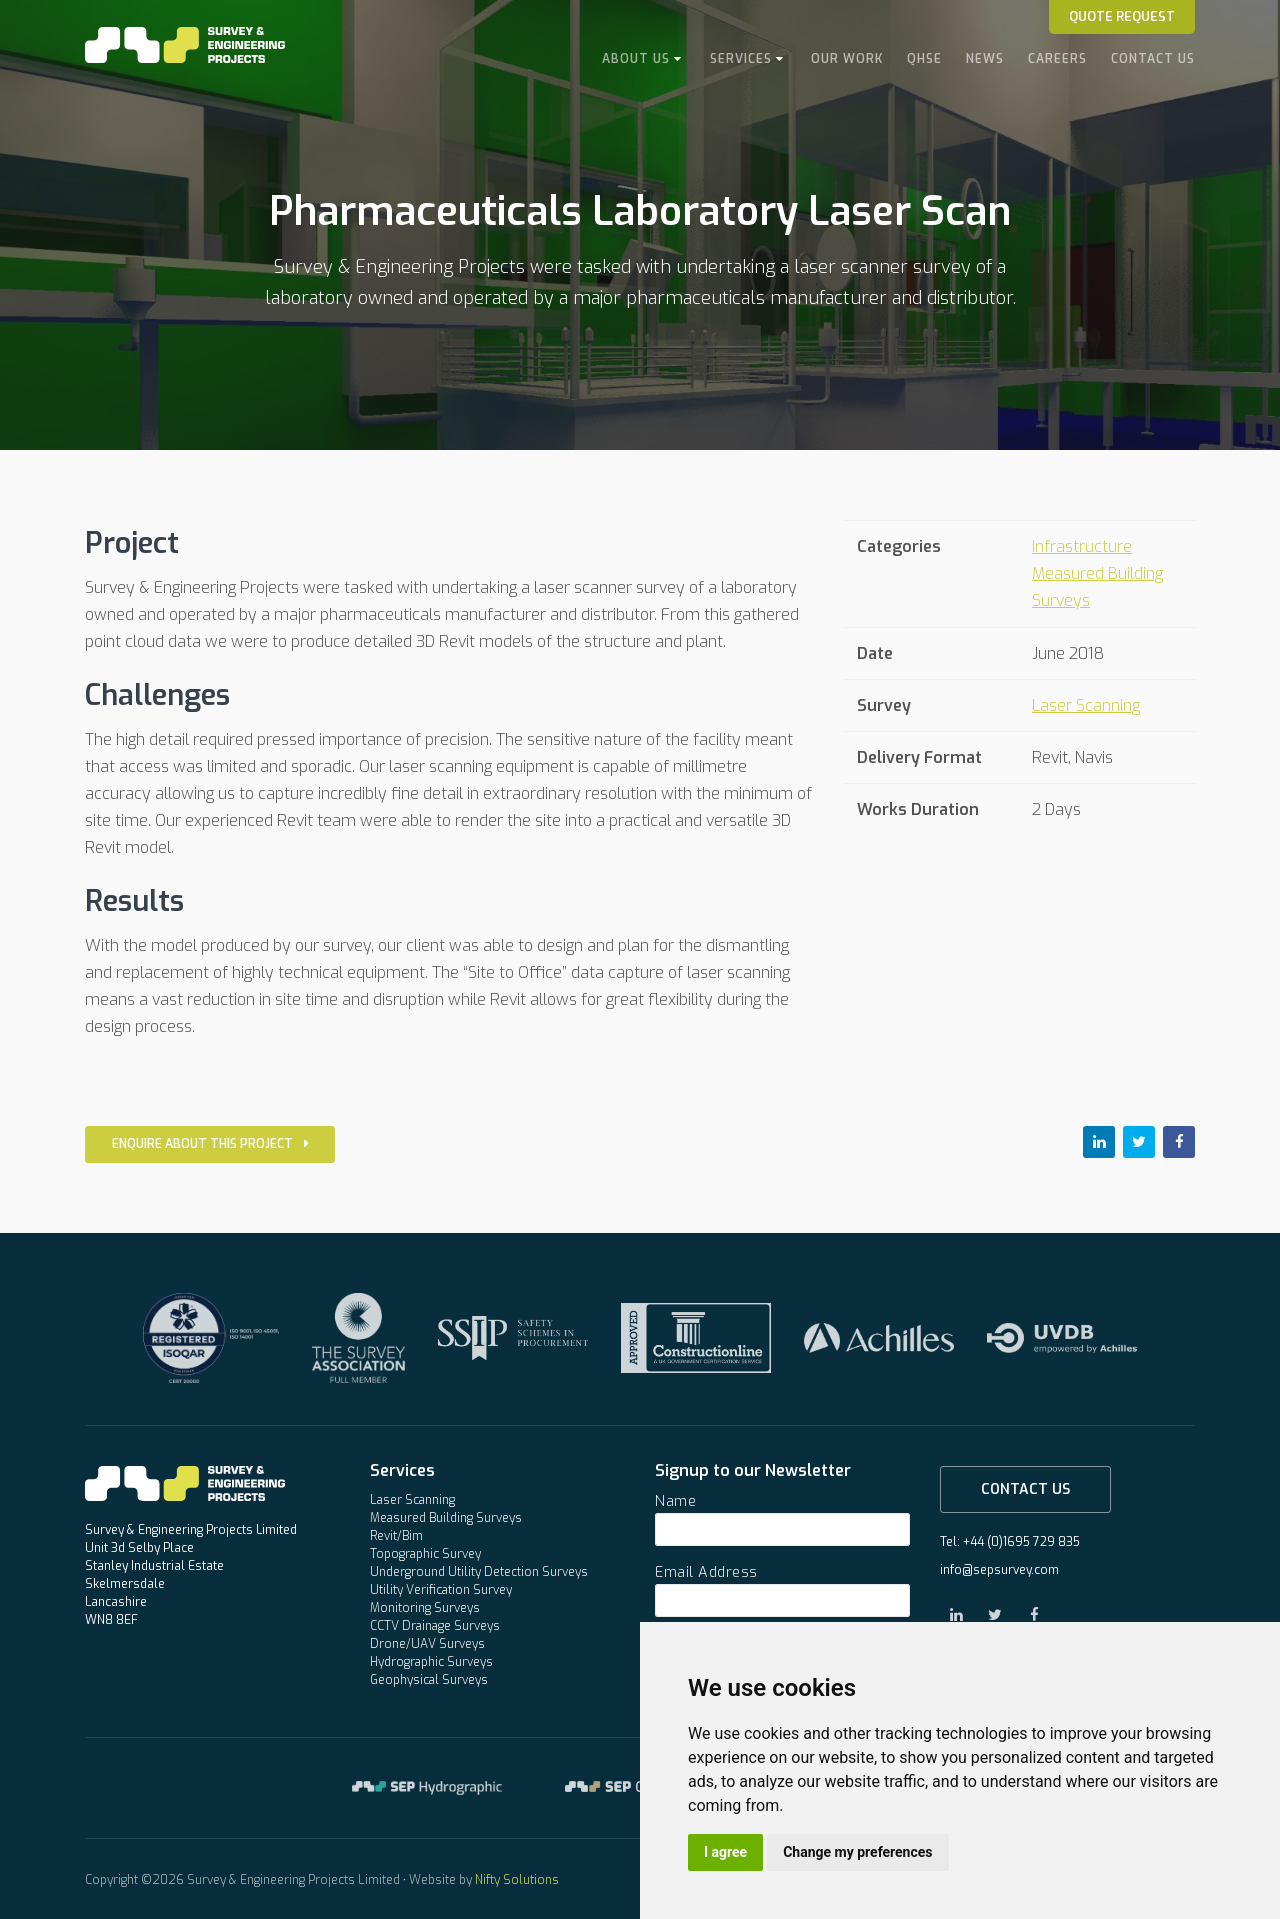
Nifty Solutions (517, 1880)
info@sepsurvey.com (999, 1570)
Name (675, 1501)
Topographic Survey (425, 1554)
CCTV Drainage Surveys (435, 1626)
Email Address (706, 1572)
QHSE (924, 59)
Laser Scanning (1086, 705)
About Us (636, 59)
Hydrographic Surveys (431, 1662)
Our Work (847, 59)
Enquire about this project (210, 1144)
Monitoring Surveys (425, 1608)
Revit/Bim (396, 1536)
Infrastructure (1082, 546)
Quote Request (1122, 16)
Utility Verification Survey (441, 1590)
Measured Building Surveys (446, 1518)
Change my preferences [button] (857, 1852)
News (985, 59)
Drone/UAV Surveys (427, 1644)
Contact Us (1153, 59)
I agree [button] (725, 1852)
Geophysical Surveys (429, 1680)
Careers (1057, 59)
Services (741, 59)
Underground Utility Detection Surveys (479, 1572)
